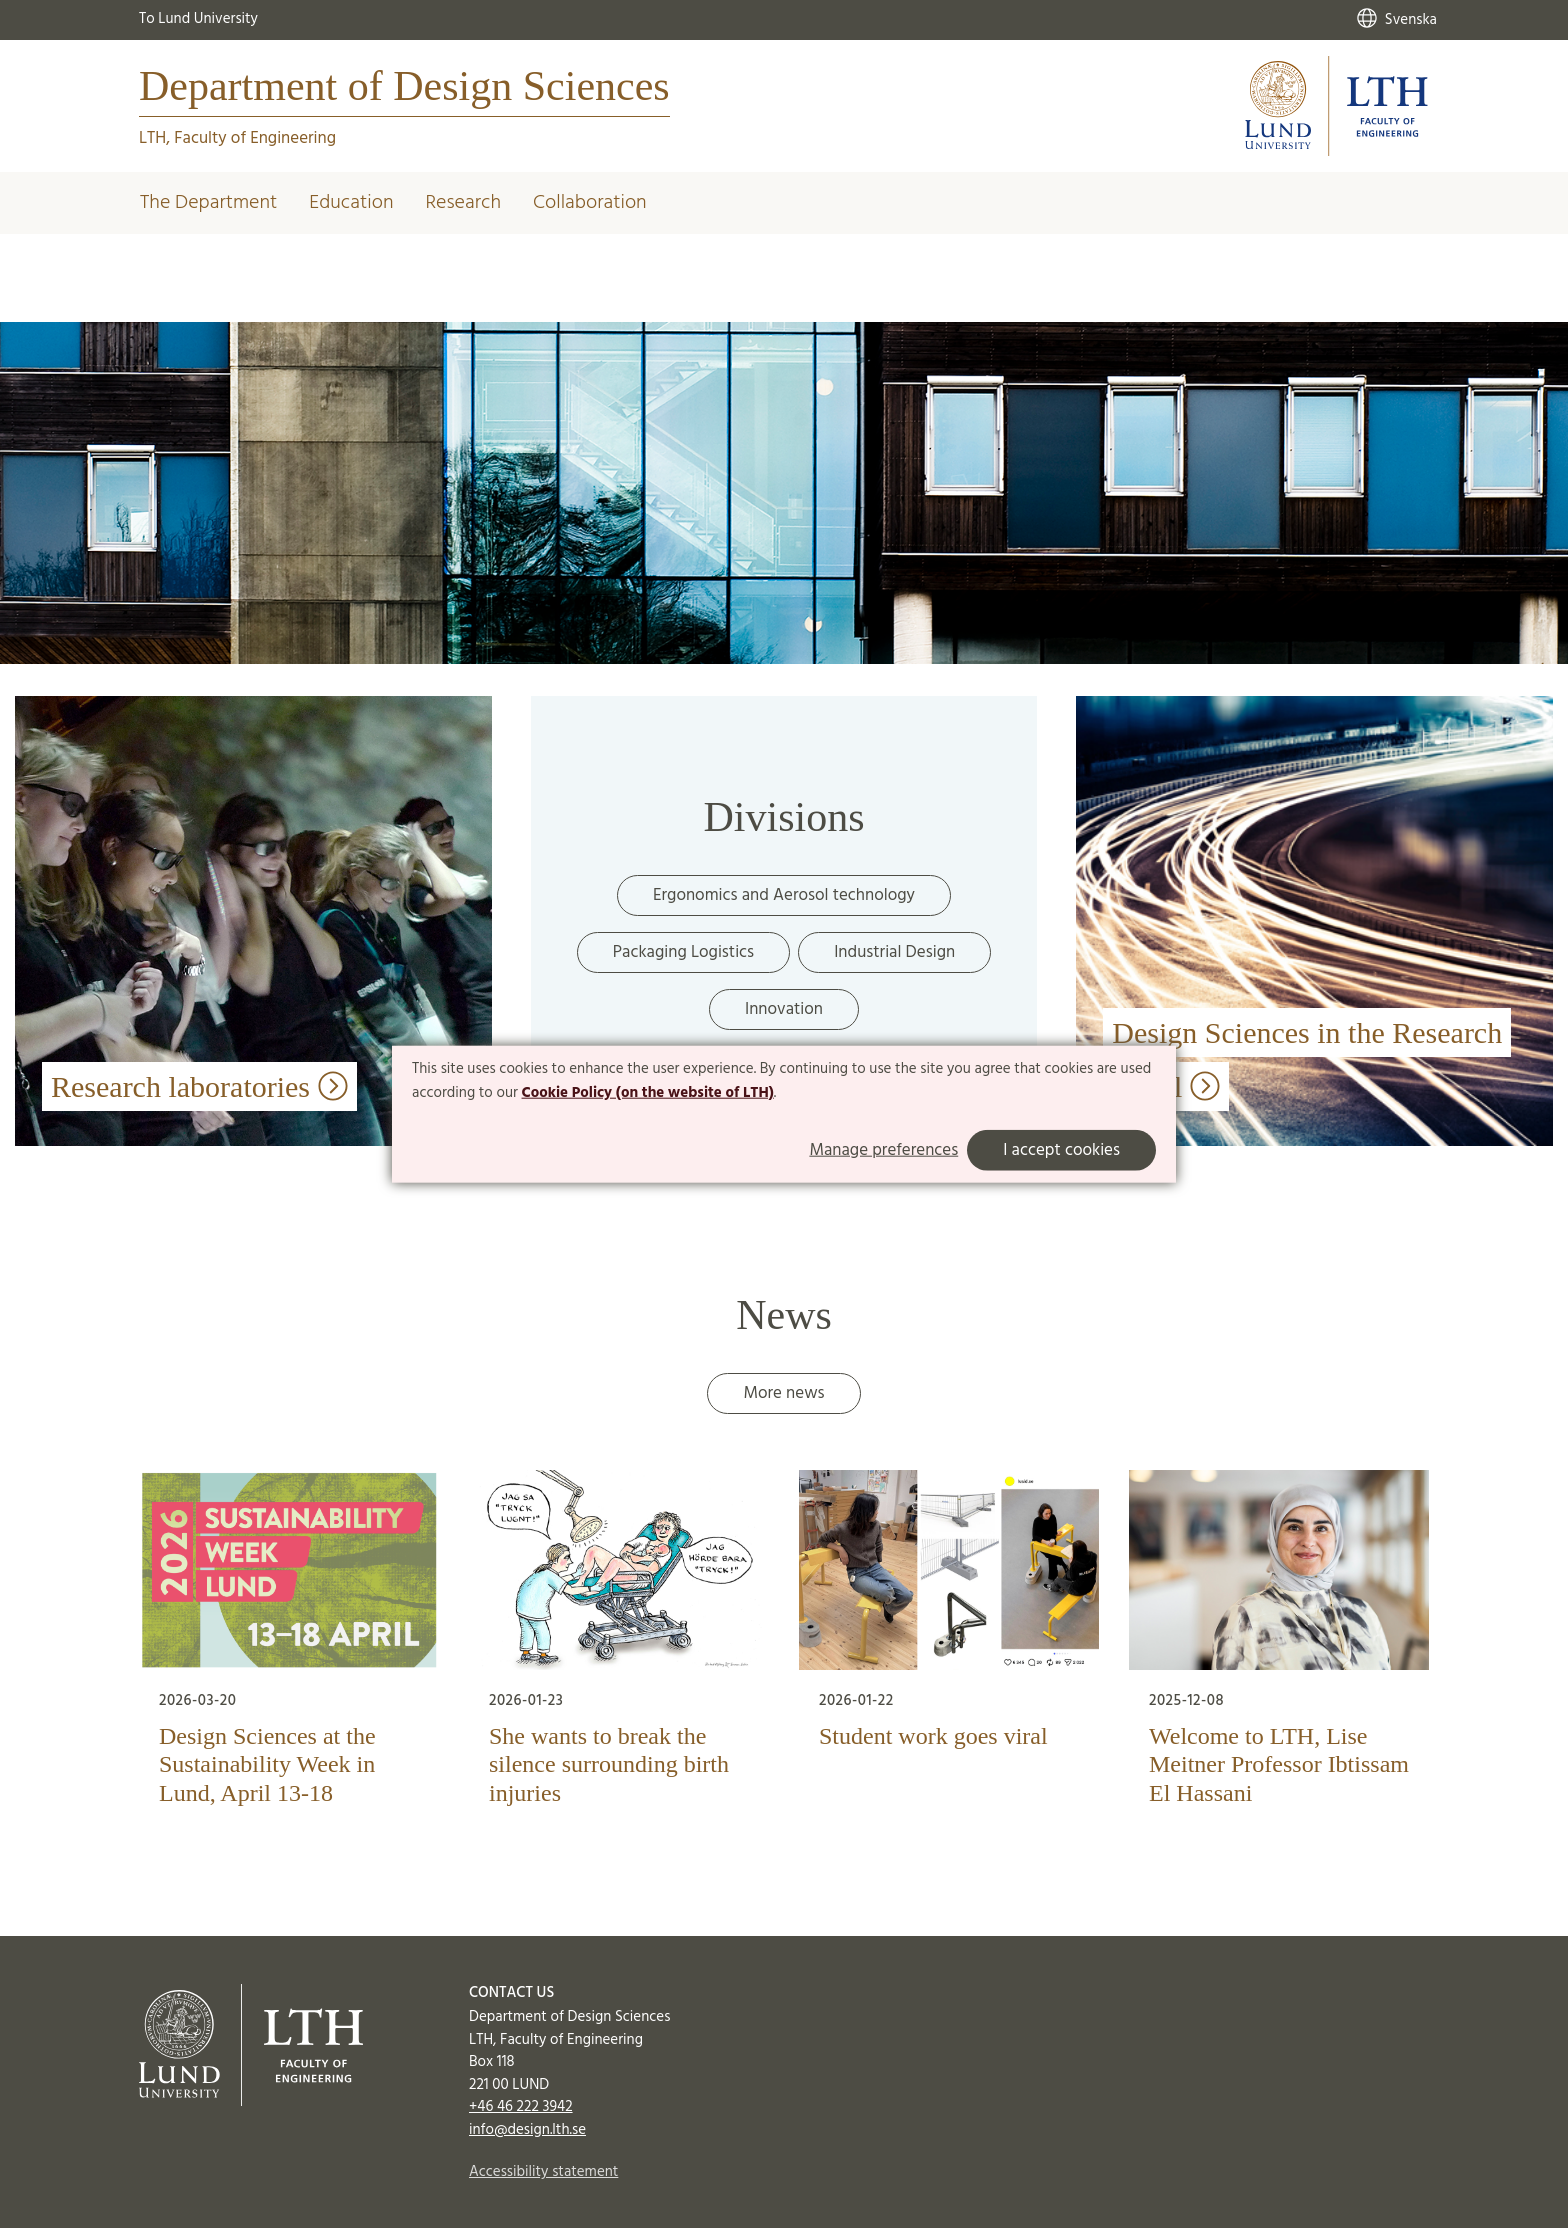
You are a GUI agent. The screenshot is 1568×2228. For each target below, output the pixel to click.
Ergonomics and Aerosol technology (784, 895)
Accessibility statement (543, 2172)
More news (783, 1393)
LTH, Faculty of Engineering (237, 138)
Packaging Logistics (683, 952)
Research (463, 203)
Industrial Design (894, 952)
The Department (208, 203)
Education (351, 203)
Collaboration (590, 203)
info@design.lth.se (527, 2130)
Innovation (784, 1009)
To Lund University (198, 19)
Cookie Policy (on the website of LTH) (648, 1093)
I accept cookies (1061, 1149)
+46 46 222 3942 (521, 2107)
